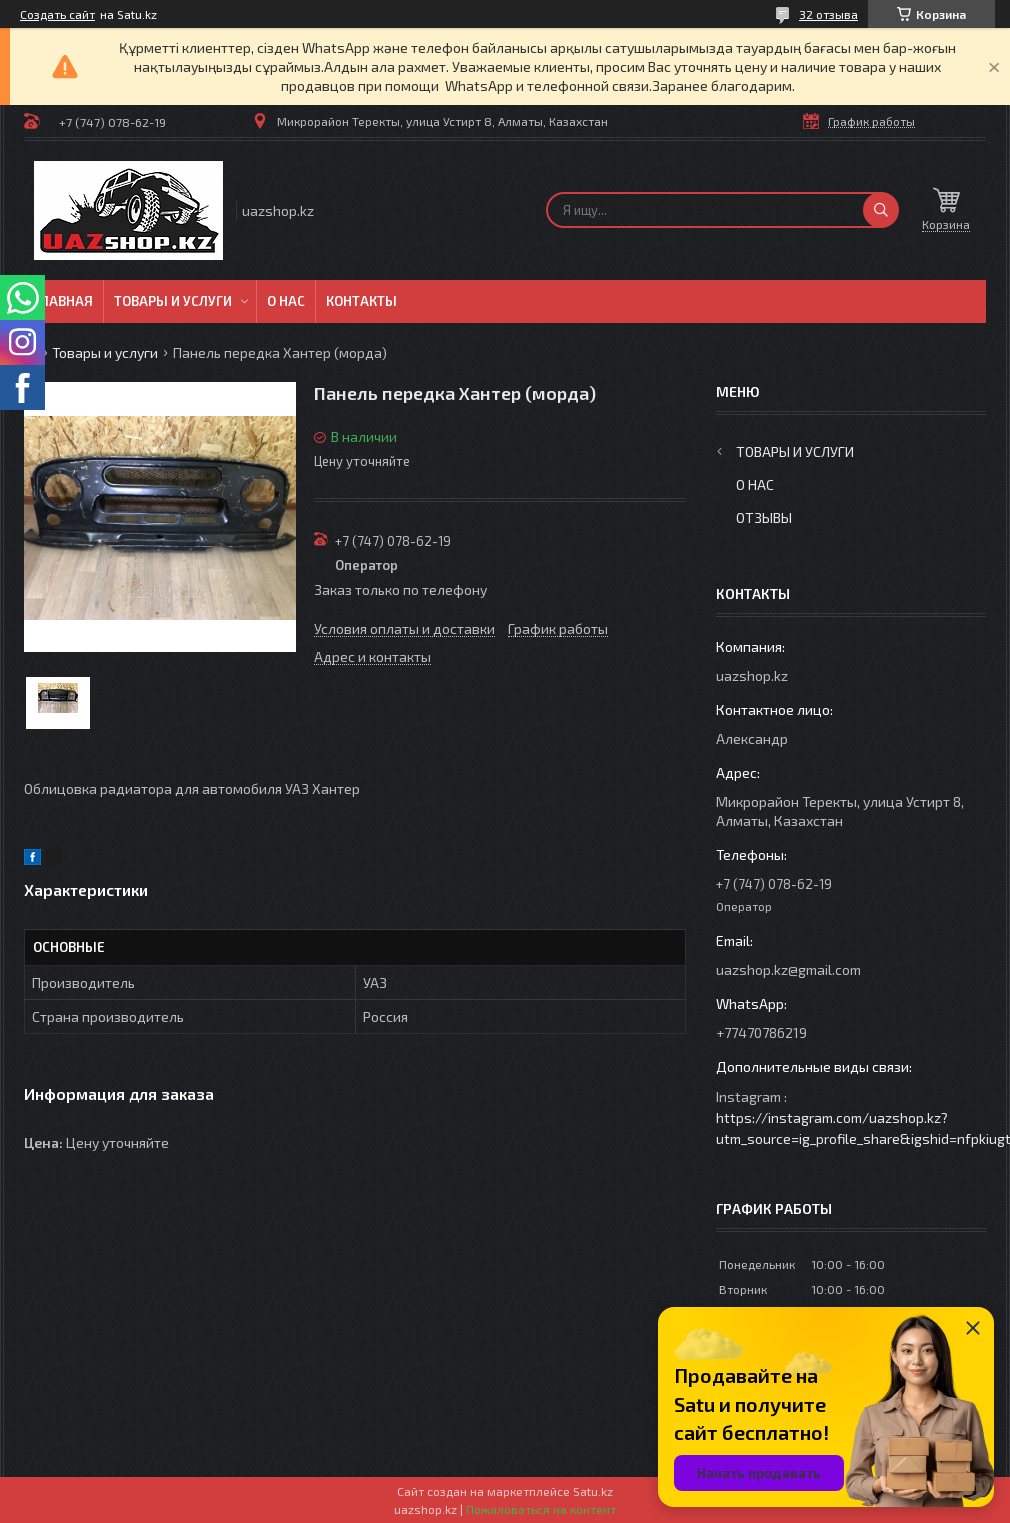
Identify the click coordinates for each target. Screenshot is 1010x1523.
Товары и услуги (173, 301)
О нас (286, 301)
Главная (63, 301)
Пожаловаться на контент (541, 1509)
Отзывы (764, 517)
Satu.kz (593, 1491)
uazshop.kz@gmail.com (788, 969)
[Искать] (881, 210)
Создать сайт (57, 14)
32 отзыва (828, 14)
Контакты (361, 301)
